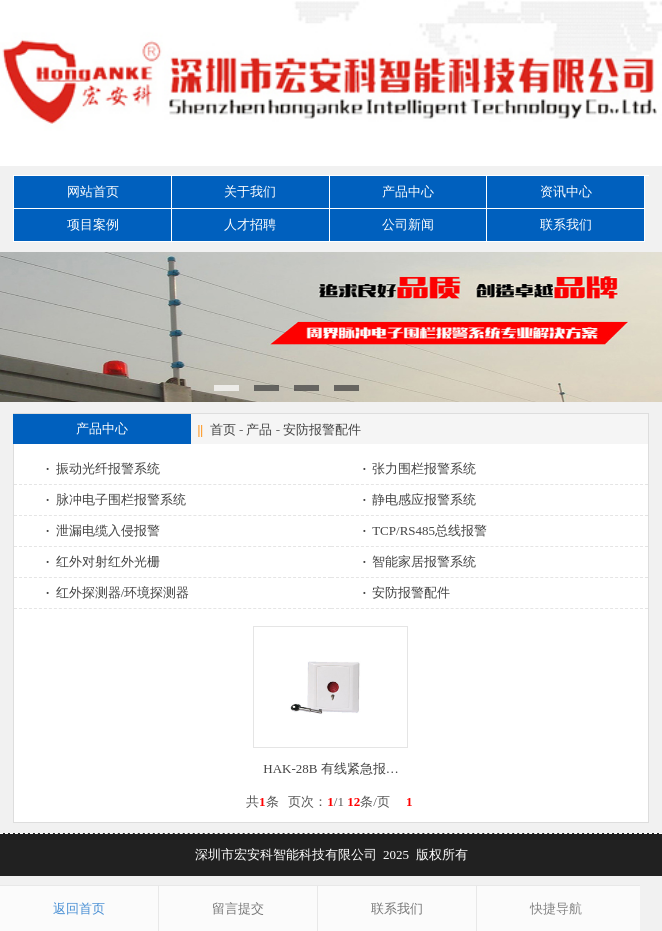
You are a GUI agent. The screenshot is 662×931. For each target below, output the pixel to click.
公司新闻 (408, 224)
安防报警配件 (322, 429)
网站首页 (93, 191)
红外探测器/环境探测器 (119, 592)
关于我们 (250, 191)
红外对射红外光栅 (104, 561)
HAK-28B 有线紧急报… (330, 768)
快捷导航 (556, 908)
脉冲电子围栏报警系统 (117, 499)
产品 (259, 429)
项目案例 (93, 224)
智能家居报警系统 (421, 561)
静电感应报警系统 (421, 499)
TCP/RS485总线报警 (427, 530)
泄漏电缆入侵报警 (104, 530)
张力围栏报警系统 (421, 468)
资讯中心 (566, 191)
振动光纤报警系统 (104, 468)
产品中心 (408, 191)
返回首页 (79, 908)
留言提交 (238, 908)
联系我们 (566, 224)
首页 (223, 429)
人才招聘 (250, 224)
